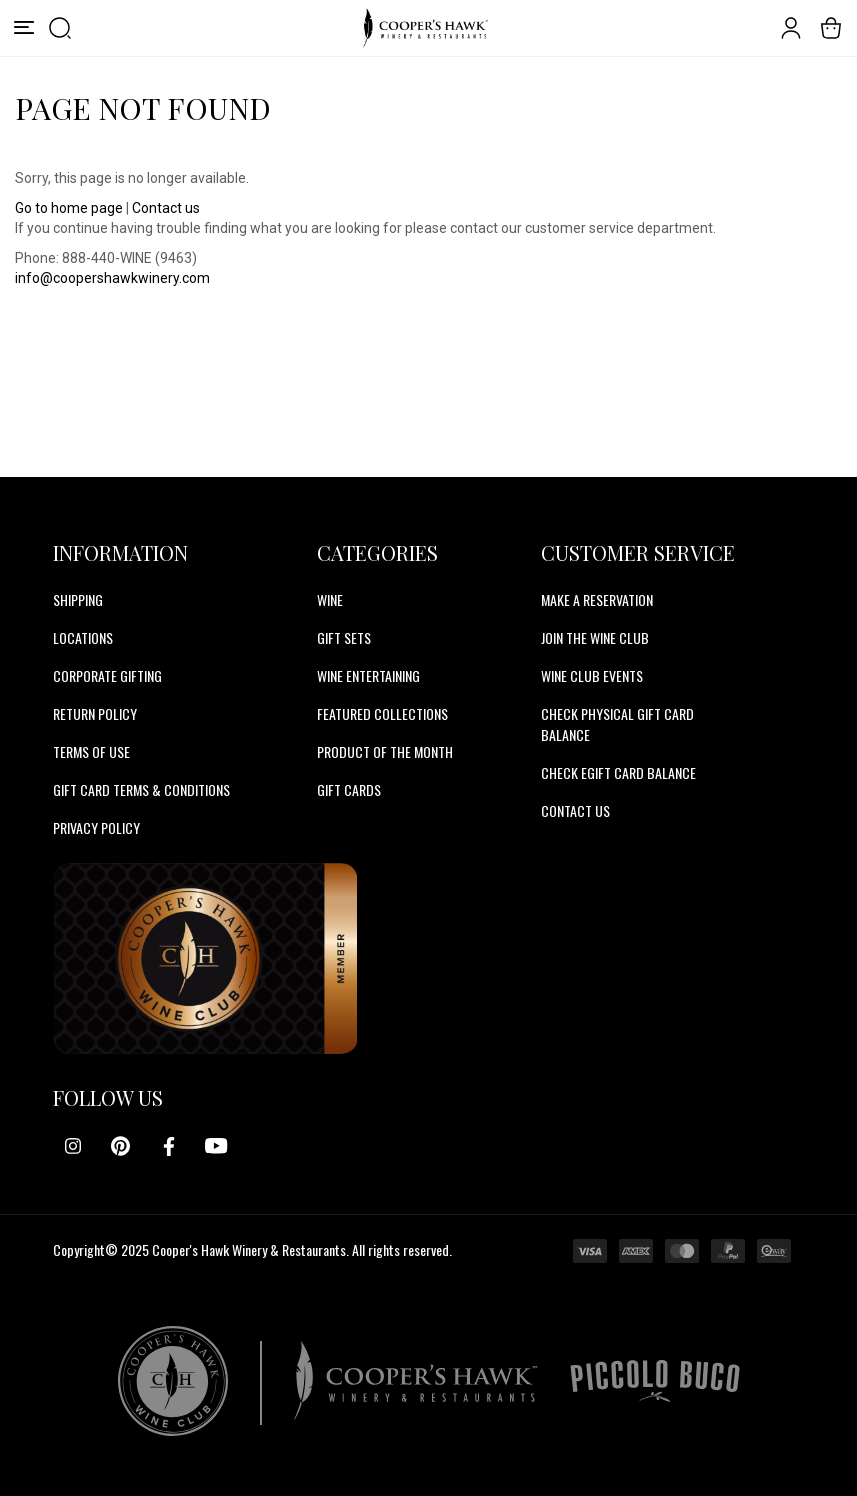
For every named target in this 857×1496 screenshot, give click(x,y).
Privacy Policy (96, 827)
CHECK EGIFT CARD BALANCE (618, 772)
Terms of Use (91, 751)
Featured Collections (382, 713)
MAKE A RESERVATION (597, 599)
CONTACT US (575, 810)
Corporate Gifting (107, 675)
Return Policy (95, 713)
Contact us (166, 208)
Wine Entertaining (368, 675)
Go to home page (69, 208)
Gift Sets (344, 637)
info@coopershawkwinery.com (112, 278)
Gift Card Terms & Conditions (141, 789)
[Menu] (24, 28)
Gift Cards (349, 789)
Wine (330, 599)
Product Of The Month (385, 751)
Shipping (78, 599)
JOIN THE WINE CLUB (595, 637)
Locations (83, 637)
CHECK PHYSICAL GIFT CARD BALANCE (617, 724)
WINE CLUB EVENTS (592, 675)
